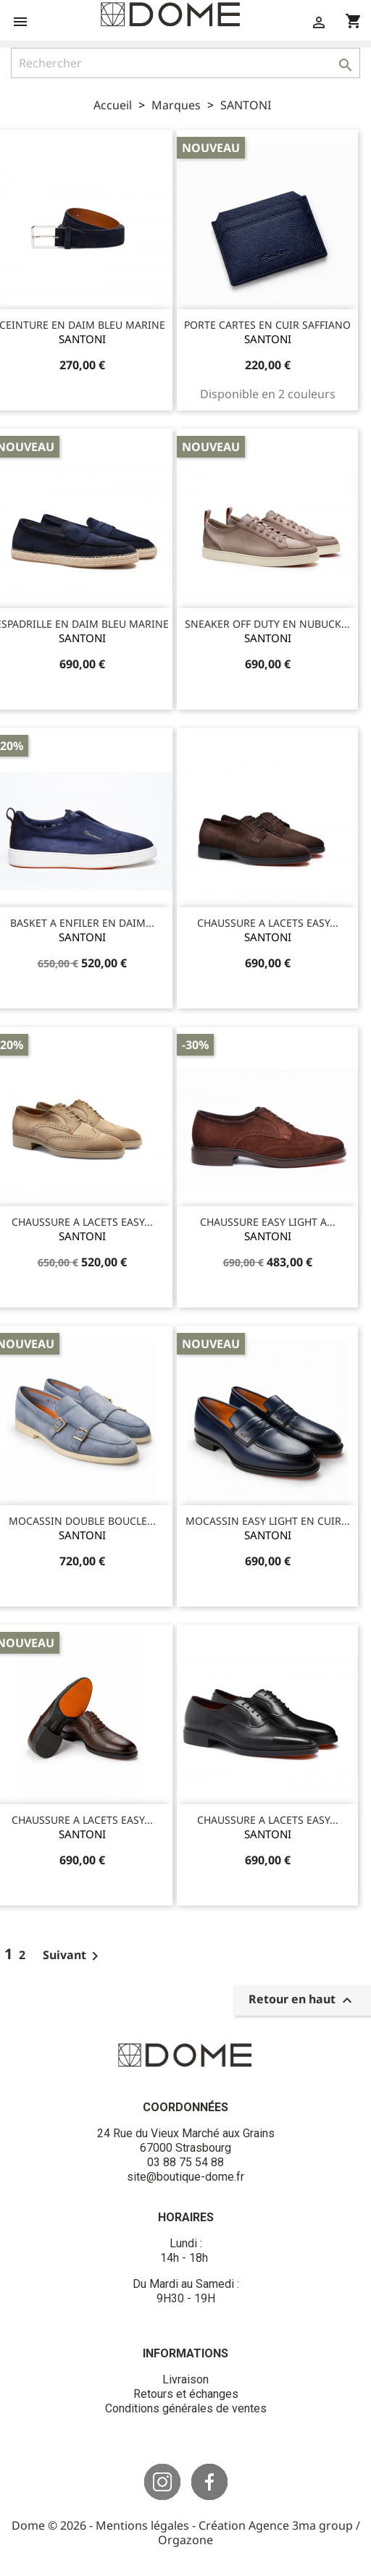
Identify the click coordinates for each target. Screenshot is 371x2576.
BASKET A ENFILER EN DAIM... (82, 923)
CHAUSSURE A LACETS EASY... (267, 923)
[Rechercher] (185, 63)
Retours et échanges (185, 2394)
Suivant (73, 1955)
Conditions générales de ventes (186, 2408)
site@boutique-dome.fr (185, 2177)
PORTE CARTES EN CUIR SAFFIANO (267, 325)
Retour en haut (302, 2001)
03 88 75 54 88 (185, 2162)
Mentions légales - (147, 2525)
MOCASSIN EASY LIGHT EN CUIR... (268, 1521)
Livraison (185, 2379)
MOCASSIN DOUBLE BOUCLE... (82, 1521)
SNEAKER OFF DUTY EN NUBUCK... (267, 624)
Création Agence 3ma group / (279, 2525)
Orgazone (185, 2540)
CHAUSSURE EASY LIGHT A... (267, 1222)
